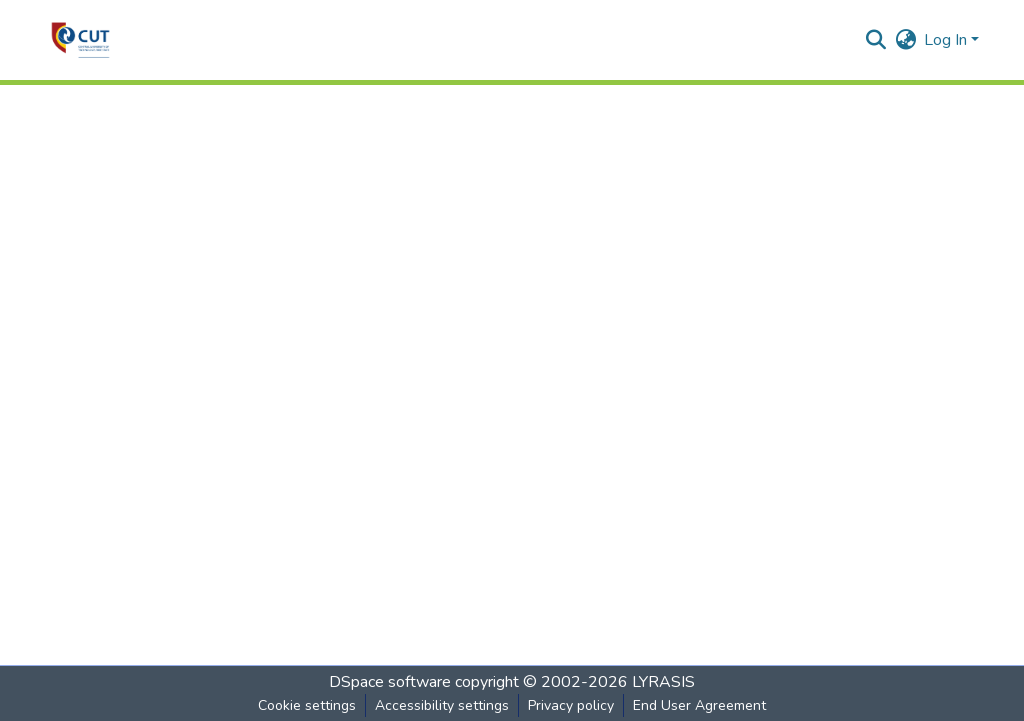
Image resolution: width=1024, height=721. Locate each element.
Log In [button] (947, 40)
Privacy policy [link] (571, 705)
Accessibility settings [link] (442, 705)
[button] (80, 40)
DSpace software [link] (390, 682)
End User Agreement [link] (699, 705)
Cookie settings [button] (307, 705)
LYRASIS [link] (663, 682)
